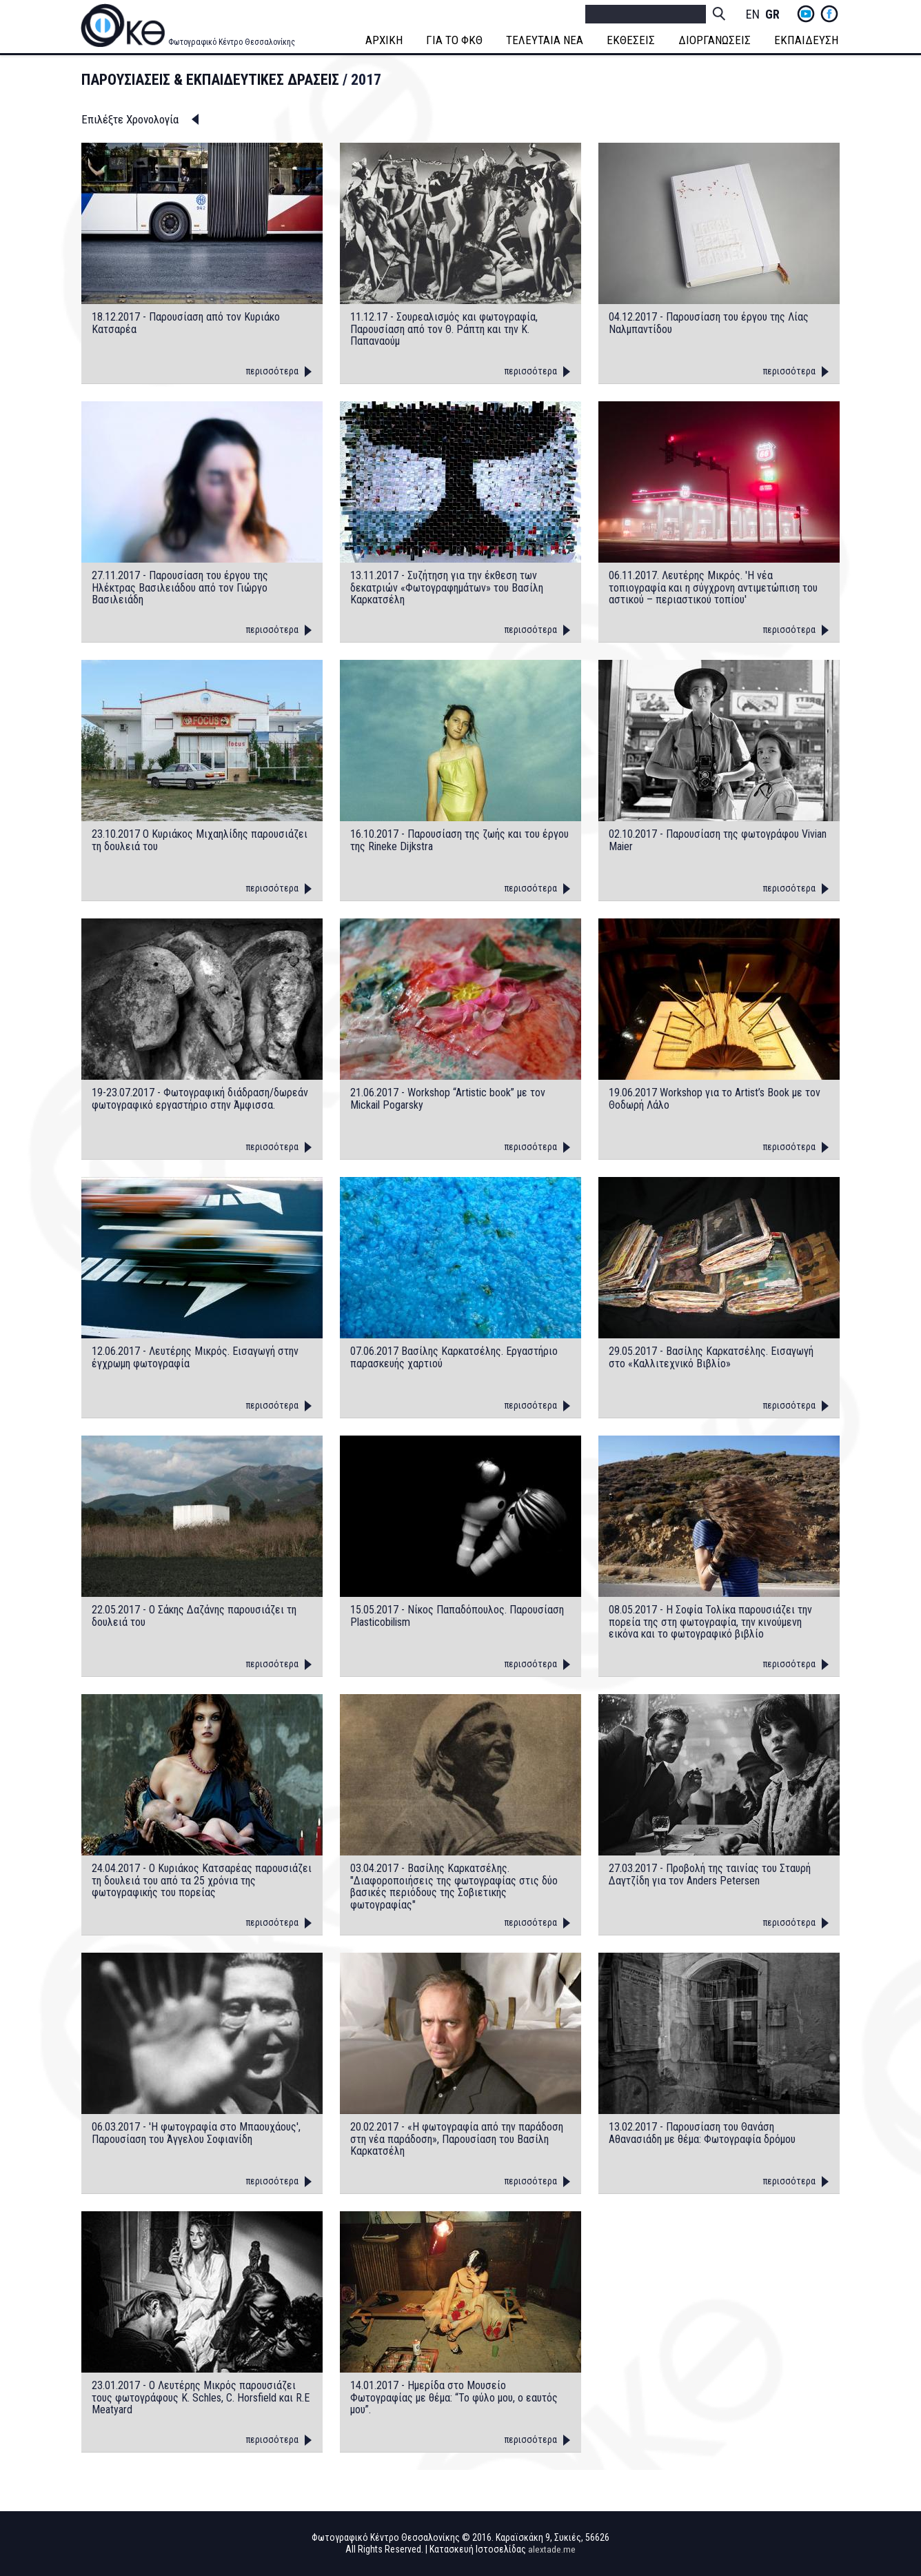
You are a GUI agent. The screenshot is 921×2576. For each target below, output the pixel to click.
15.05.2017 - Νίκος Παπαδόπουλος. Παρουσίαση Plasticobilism (457, 1616)
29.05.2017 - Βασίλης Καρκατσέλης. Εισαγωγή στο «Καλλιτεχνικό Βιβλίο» (711, 1357)
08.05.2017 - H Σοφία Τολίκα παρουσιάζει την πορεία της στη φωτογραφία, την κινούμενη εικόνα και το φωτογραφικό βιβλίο (710, 1622)
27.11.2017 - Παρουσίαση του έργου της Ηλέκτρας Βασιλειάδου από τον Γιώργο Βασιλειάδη (180, 588)
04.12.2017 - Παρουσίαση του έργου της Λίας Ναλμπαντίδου (709, 323)
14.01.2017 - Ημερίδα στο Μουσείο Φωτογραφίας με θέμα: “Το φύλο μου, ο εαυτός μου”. (454, 2397)
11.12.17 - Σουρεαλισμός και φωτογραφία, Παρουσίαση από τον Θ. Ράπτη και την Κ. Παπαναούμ (444, 329)
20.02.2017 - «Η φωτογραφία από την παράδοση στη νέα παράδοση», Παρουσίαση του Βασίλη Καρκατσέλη (456, 2139)
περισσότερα (272, 370)
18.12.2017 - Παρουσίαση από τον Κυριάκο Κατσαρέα (186, 323)
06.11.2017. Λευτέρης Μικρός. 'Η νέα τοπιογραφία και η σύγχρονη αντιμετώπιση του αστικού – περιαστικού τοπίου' (713, 588)
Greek (772, 14)
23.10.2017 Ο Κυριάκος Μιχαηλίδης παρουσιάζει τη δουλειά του (199, 840)
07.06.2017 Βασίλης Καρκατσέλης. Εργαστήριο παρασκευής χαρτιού (454, 1357)
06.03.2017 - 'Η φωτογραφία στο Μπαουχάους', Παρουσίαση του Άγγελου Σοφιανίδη (196, 2133)
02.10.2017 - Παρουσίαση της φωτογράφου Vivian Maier (718, 840)
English (753, 14)
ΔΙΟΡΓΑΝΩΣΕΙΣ (716, 40)
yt (806, 13)
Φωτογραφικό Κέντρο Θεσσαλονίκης (231, 42)
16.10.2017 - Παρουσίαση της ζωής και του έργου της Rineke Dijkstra (459, 840)
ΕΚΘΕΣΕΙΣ (632, 40)
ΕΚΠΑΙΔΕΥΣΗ (808, 40)
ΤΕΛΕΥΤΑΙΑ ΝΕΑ (546, 40)
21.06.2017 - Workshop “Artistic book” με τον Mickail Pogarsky (447, 1099)
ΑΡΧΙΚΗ (385, 40)
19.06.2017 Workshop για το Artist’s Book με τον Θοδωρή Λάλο (714, 1099)
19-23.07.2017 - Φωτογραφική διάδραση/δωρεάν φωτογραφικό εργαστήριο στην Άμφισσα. (200, 1099)
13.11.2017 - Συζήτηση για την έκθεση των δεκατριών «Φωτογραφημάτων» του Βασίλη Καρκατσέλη (446, 588)
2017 (366, 79)
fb (829, 13)
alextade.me (552, 2549)
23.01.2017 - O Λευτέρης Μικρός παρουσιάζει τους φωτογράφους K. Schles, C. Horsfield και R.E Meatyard (201, 2397)
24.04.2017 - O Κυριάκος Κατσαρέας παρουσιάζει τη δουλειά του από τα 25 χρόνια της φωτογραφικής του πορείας (202, 1880)
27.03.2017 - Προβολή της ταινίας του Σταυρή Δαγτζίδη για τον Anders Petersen (710, 1874)
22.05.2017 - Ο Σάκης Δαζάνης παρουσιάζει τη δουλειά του (194, 1616)
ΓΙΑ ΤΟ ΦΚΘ (455, 40)
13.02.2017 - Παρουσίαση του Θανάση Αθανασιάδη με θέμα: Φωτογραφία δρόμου (702, 2133)
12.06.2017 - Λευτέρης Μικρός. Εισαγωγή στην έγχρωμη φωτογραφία (195, 1357)
